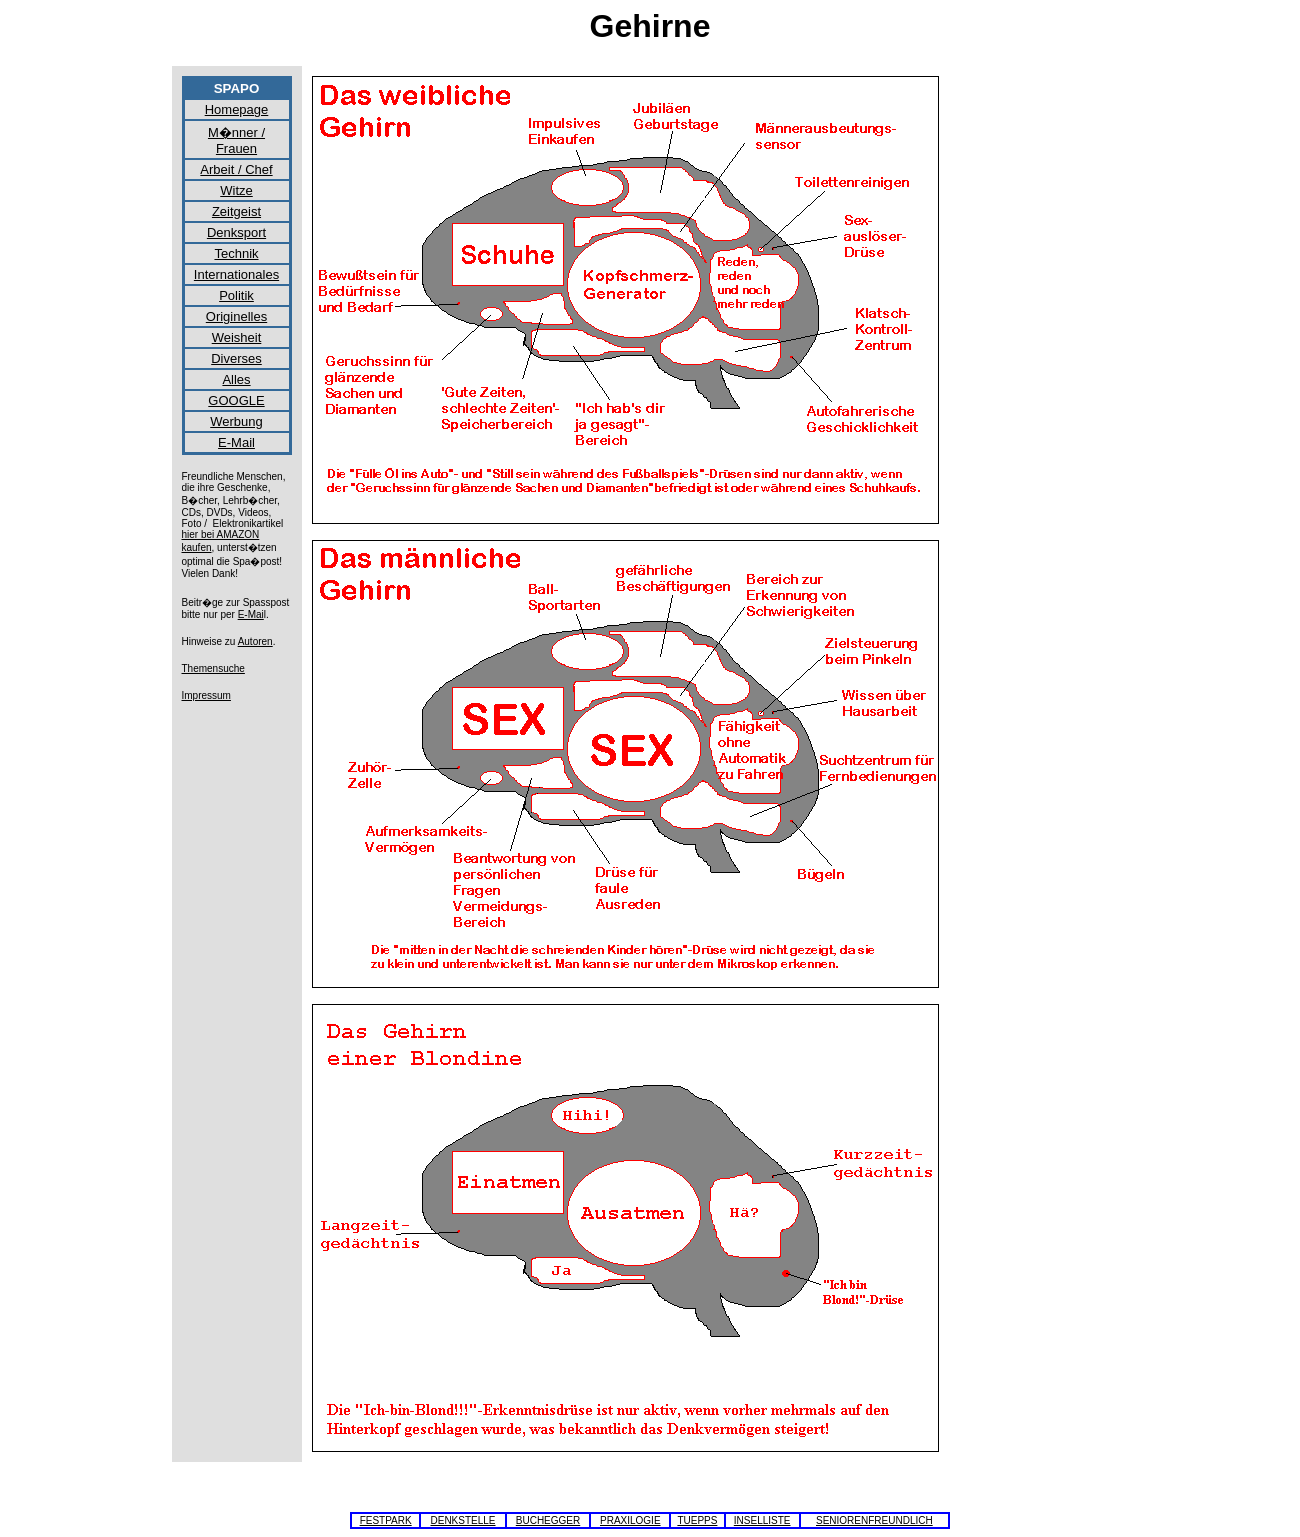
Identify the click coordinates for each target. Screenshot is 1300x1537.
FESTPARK (386, 1520)
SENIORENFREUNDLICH (874, 1520)
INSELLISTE (762, 1520)
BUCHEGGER (548, 1520)
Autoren (255, 641)
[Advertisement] (1039, 376)
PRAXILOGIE (630, 1520)
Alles (236, 379)
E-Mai (251, 614)
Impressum (206, 695)
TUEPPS (697, 1520)
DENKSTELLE (462, 1520)
